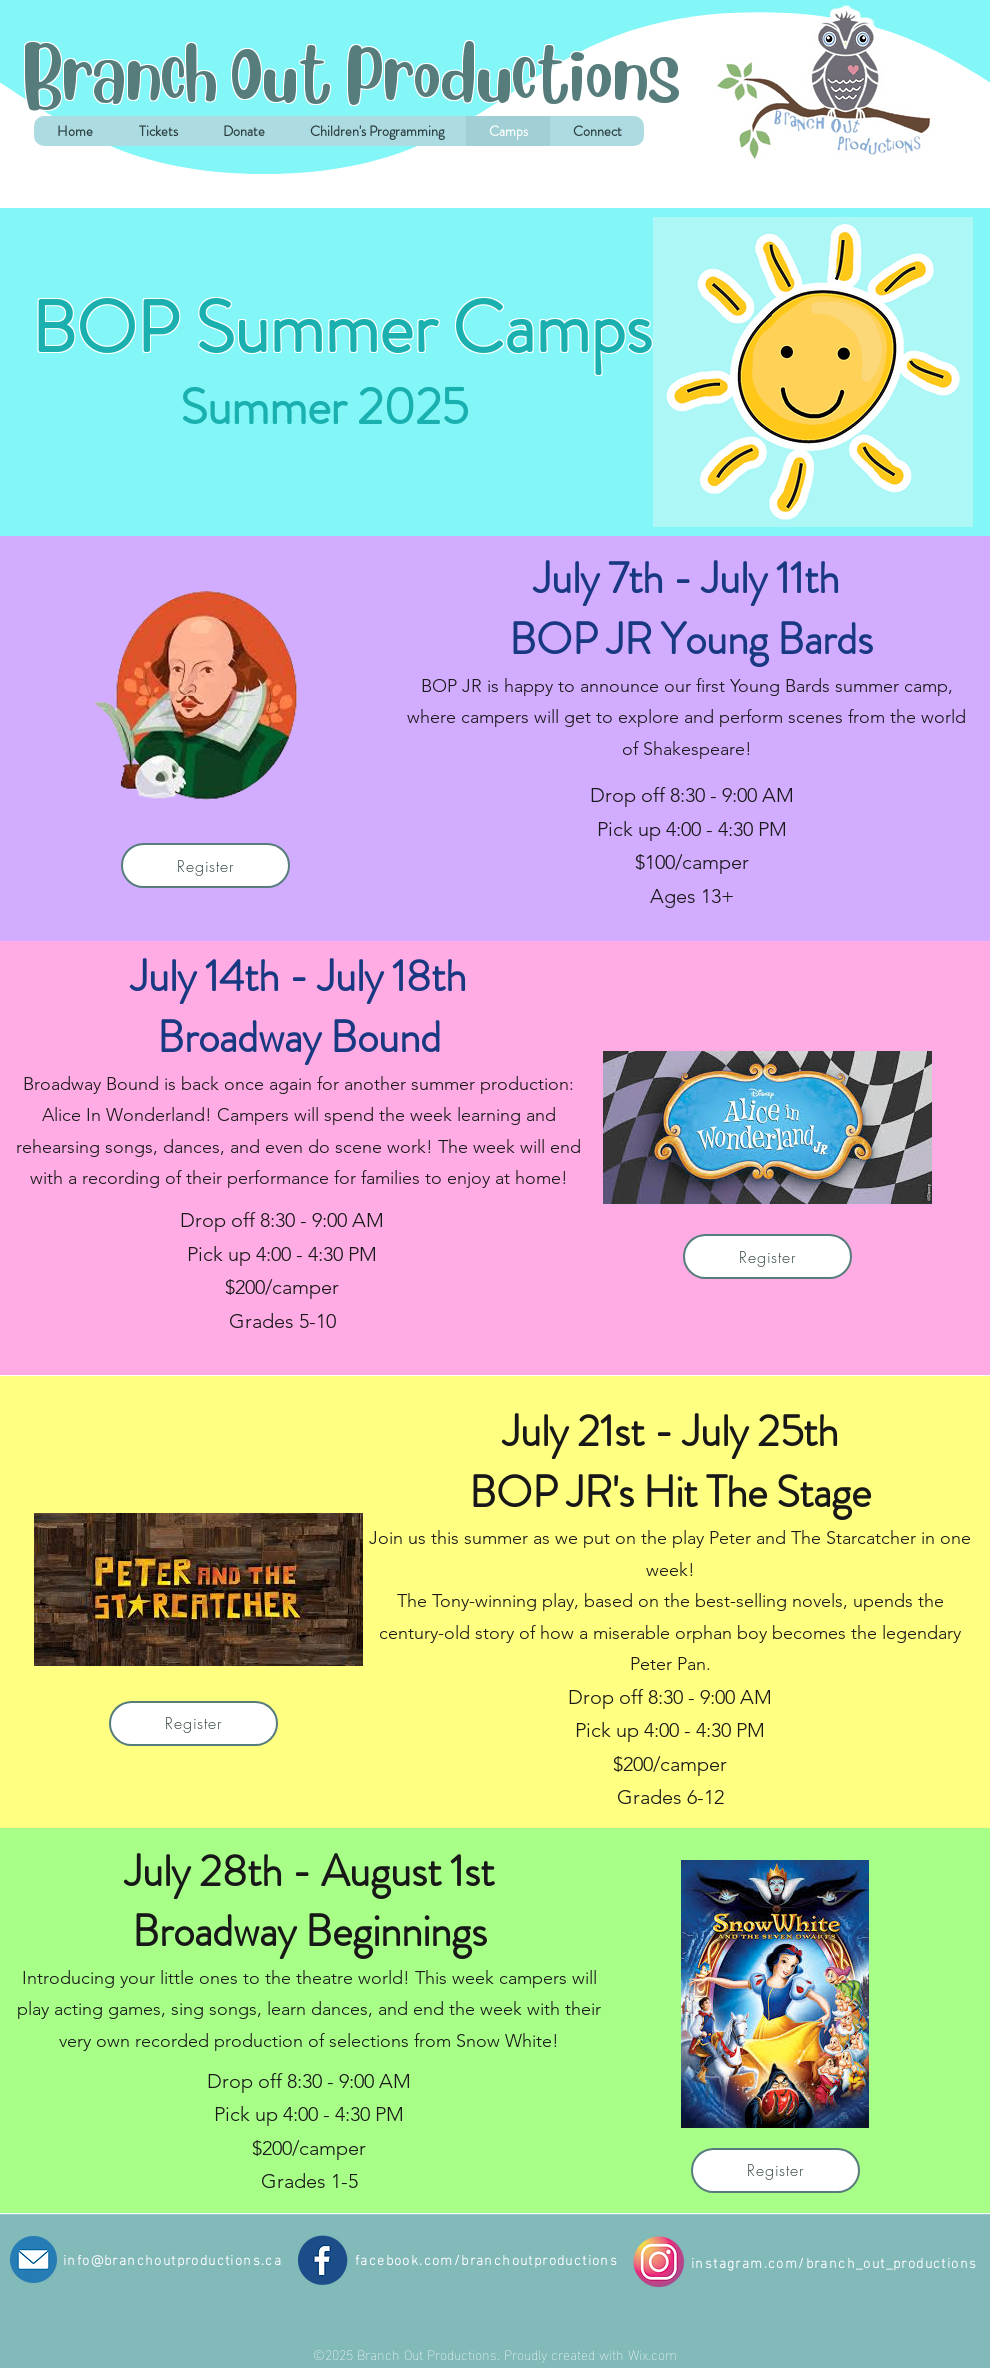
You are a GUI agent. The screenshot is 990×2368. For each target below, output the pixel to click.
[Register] (205, 865)
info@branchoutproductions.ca (172, 2258)
